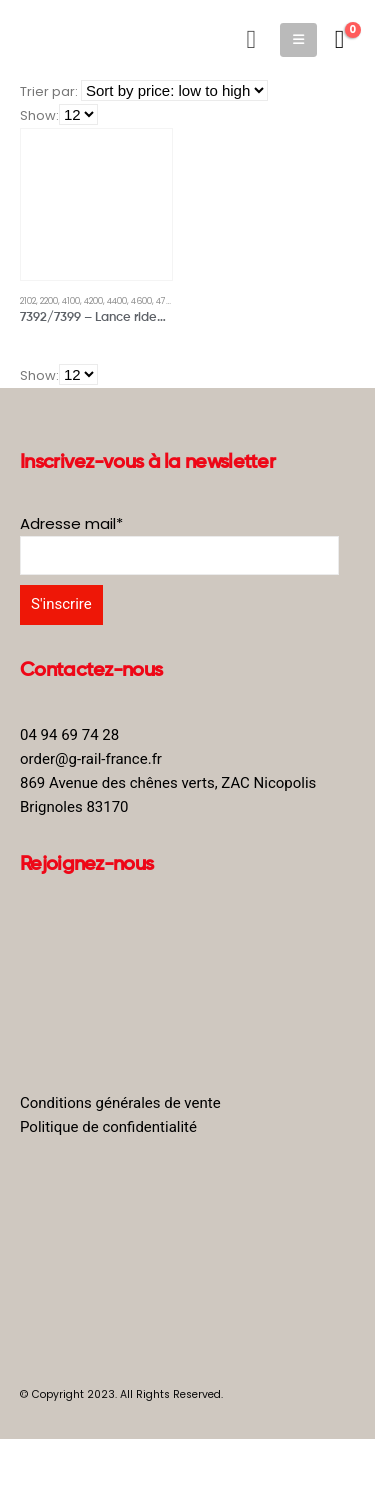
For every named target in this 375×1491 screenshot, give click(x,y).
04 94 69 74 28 (69, 735)
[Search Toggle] (251, 40)
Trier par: (49, 91)
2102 (28, 301)
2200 (49, 301)
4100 (71, 301)
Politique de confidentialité (108, 1127)
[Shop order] (174, 90)
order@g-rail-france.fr (91, 759)
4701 (165, 301)
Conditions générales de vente (120, 1103)
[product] (96, 204)
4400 (117, 301)
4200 (93, 301)
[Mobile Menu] (298, 40)
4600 (141, 301)
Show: (39, 115)
